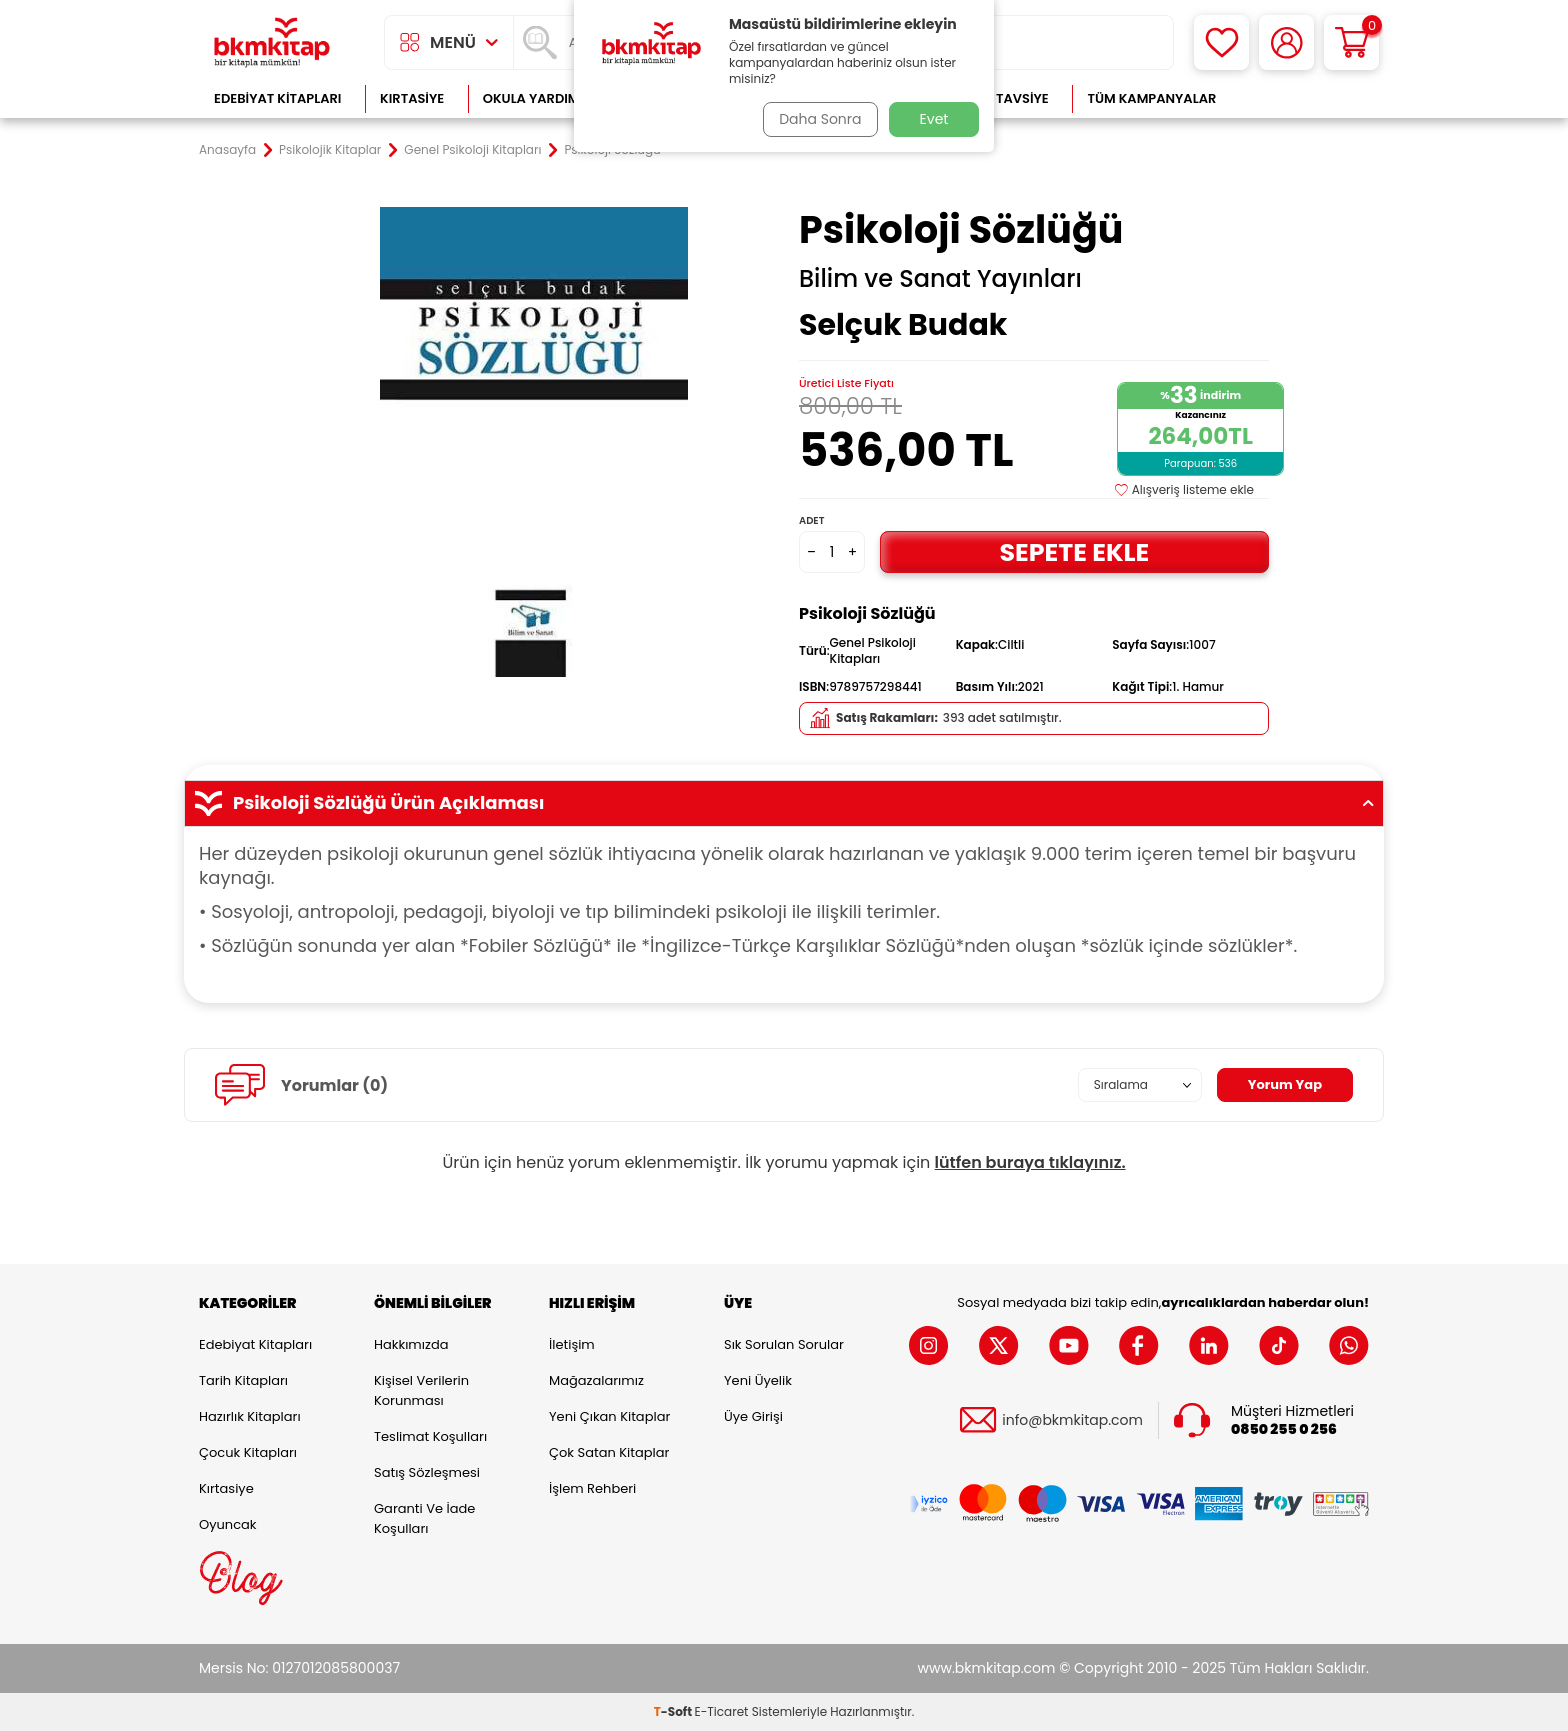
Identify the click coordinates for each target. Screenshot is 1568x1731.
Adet (811, 520)
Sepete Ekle (1074, 551)
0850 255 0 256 (1284, 1429)
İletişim (572, 1344)
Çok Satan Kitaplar (609, 1452)
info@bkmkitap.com (1072, 1420)
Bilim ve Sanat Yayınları (940, 279)
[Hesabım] (1286, 42)
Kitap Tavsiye (1002, 98)
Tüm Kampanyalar (1151, 98)
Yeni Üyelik (758, 1380)
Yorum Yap (1282, 1085)
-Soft (674, 1711)
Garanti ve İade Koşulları (424, 1518)
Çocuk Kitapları (248, 1452)
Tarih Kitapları (243, 1380)
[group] (534, 442)
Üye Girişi (753, 1416)
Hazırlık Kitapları (250, 1416)
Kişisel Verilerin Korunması (421, 1390)
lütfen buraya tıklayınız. (1030, 1162)
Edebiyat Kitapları (277, 98)
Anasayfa (227, 150)
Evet (934, 119)
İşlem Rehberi (592, 1488)
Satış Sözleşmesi (427, 1472)
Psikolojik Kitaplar (330, 150)
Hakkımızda (411, 1344)
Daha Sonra (817, 119)
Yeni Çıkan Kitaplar (609, 1416)
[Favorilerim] (1221, 42)
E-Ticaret (722, 1711)
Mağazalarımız (596, 1380)
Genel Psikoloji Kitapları (472, 150)
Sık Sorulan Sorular (784, 1344)
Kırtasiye (412, 98)
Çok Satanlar (1304, 98)
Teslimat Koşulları (430, 1436)
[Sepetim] (1351, 42)
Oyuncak (228, 1524)
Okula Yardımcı (538, 98)
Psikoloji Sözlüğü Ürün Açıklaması (784, 803)
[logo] (272, 42)
